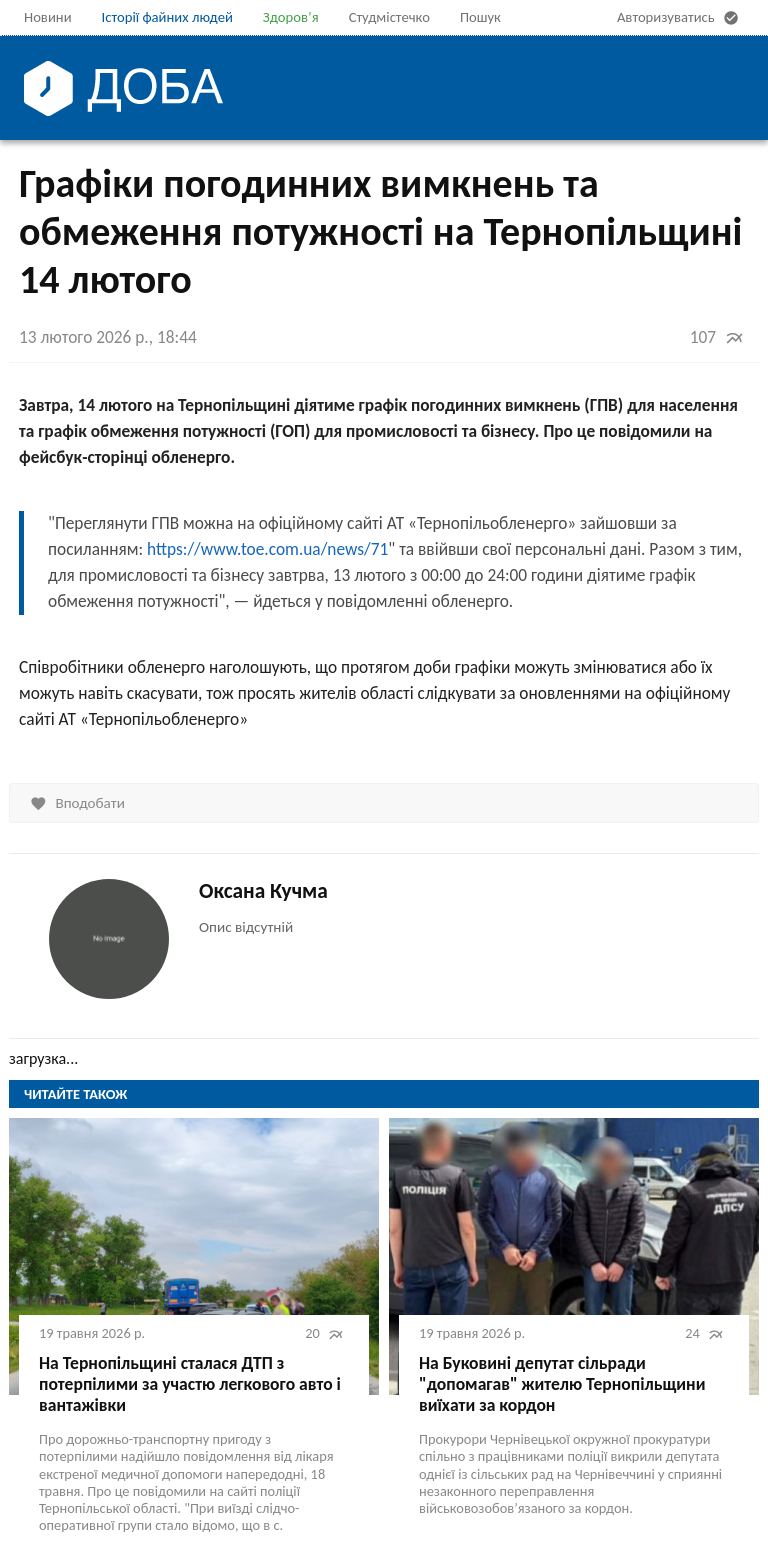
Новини (48, 17)
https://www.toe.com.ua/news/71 (267, 549)
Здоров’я (291, 17)
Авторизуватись (680, 18)
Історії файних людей (167, 17)
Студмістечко (389, 17)
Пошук (480, 17)
